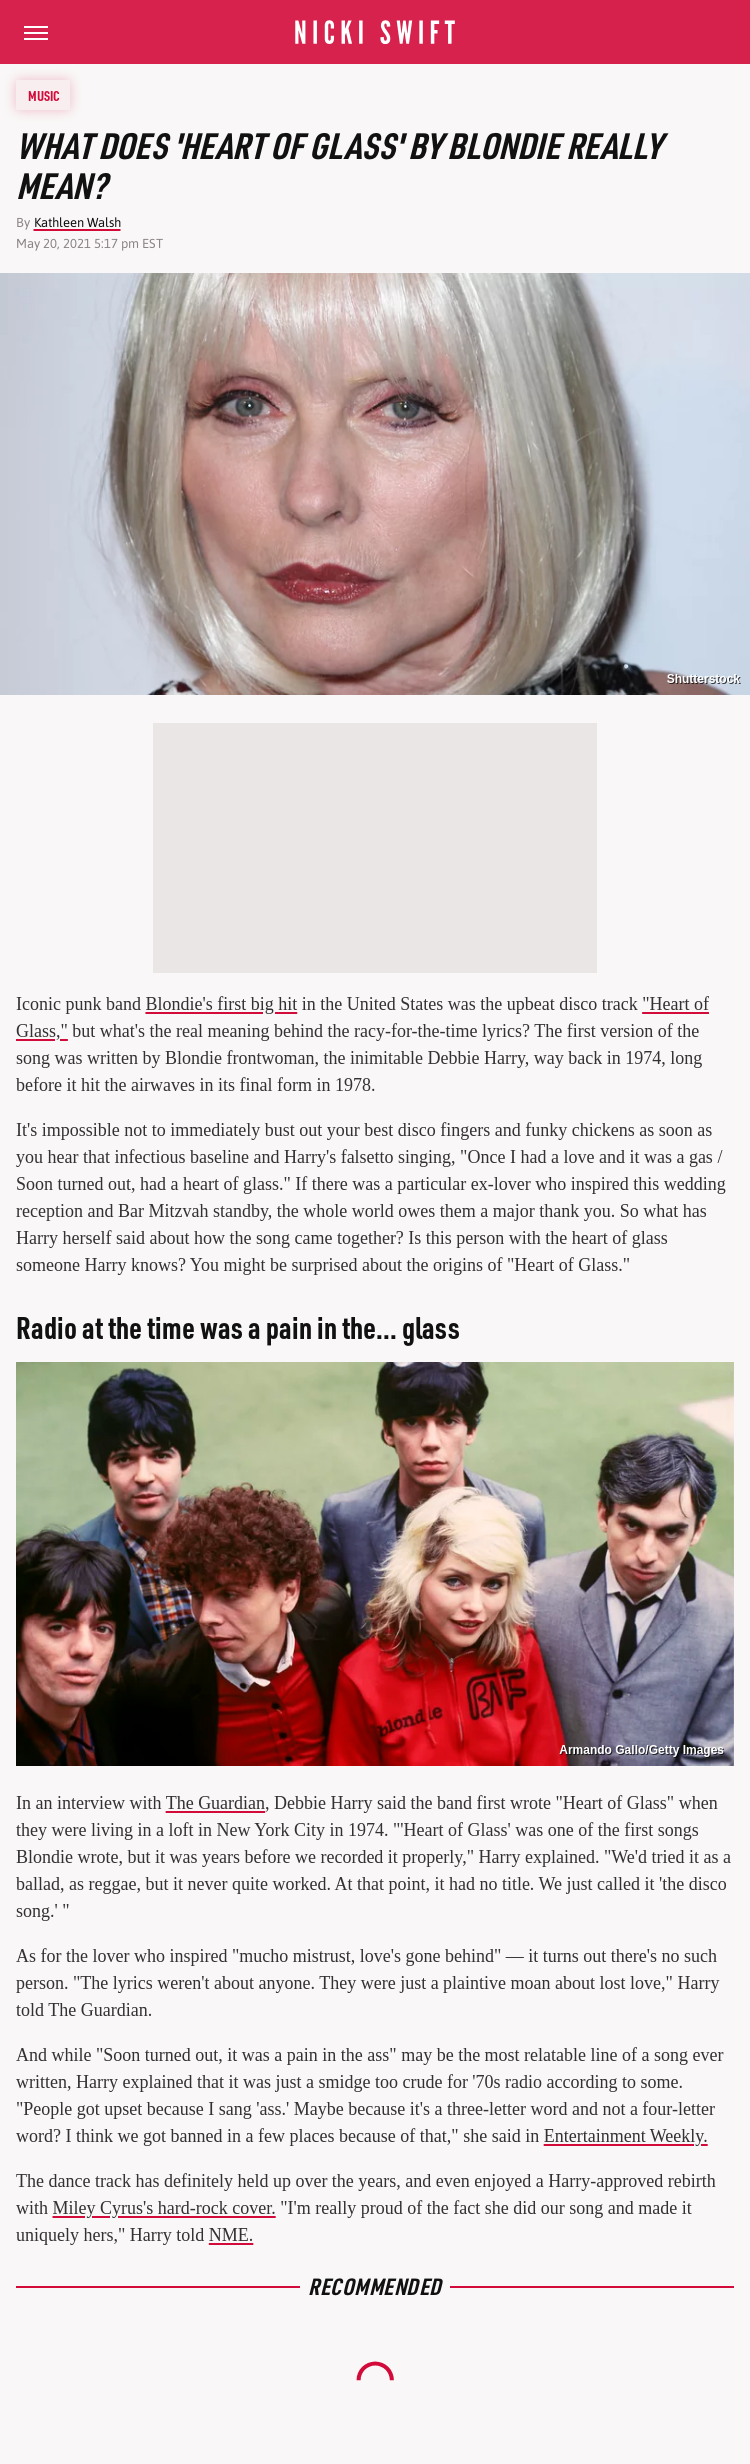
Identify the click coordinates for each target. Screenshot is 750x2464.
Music (44, 95)
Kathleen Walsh (77, 222)
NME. (231, 2235)
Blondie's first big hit (221, 1004)
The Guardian (215, 1803)
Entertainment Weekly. (626, 2136)
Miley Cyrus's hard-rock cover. (164, 2208)
